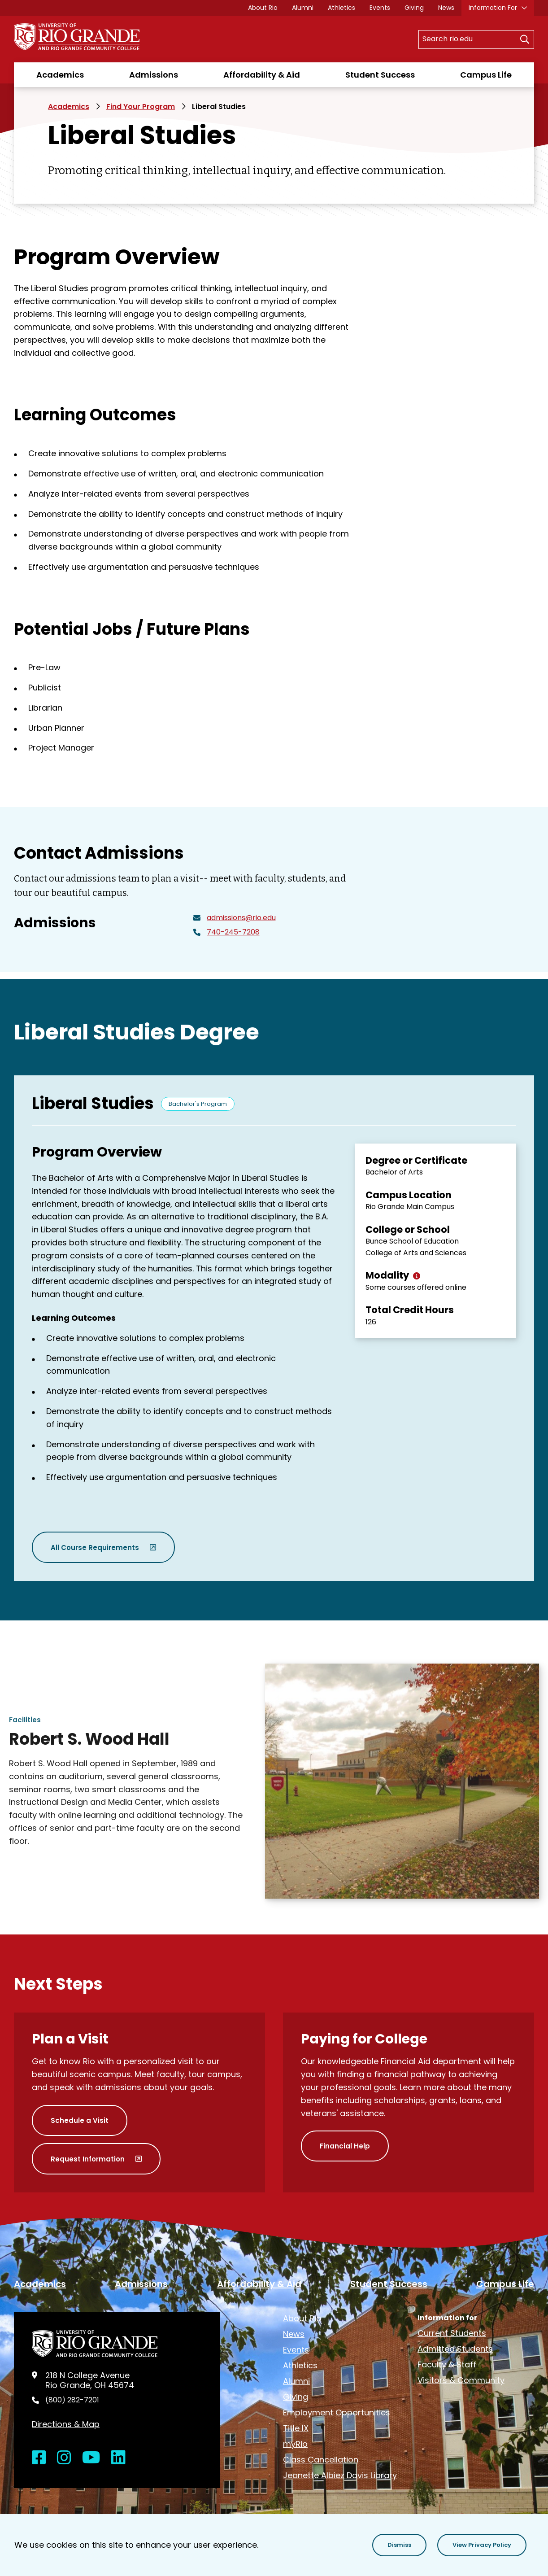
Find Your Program (140, 106)
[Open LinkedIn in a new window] (118, 2457)
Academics (60, 74)
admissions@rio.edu (241, 917)
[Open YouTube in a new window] (91, 2457)
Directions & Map (66, 2424)
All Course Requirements (95, 1547)
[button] (399, 2545)
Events (380, 7)
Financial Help (345, 2146)
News (446, 7)
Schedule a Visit (80, 2120)
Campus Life (486, 74)
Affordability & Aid (261, 74)
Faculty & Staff (447, 2364)
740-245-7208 (233, 932)
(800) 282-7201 (72, 2400)
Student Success (380, 74)
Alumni (302, 7)
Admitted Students (455, 2348)
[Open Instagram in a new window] (64, 2457)
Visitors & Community (461, 2380)
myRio (295, 2443)
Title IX (296, 2428)
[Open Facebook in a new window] (39, 2457)
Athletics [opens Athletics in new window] (341, 7)
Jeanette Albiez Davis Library (340, 2475)
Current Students (452, 2333)
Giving (414, 7)
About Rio (263, 7)
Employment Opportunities (336, 2412)
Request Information (88, 2159)
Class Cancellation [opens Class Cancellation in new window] (320, 2459)
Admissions (153, 74)
